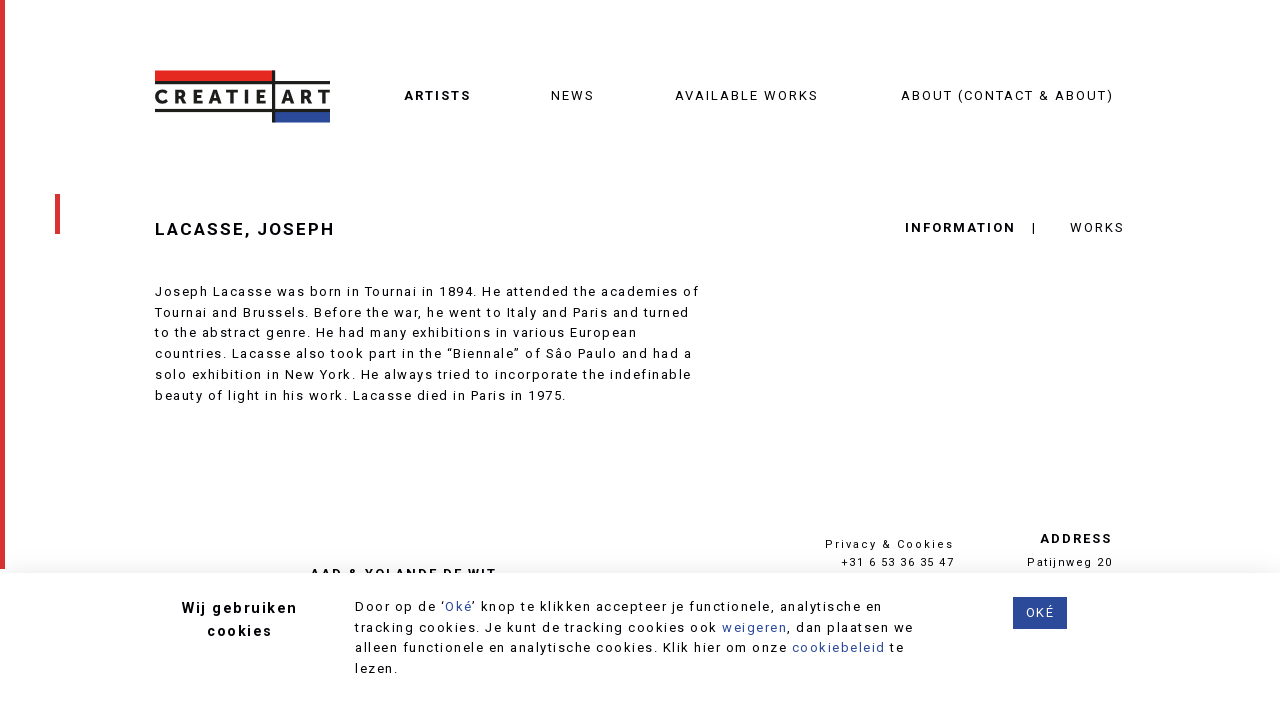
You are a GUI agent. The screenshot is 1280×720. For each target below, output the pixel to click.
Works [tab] (1097, 227)
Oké (458, 606)
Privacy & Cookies (889, 544)
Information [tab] (960, 227)
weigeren (754, 627)
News (573, 95)
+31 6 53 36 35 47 (898, 562)
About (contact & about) (1007, 95)
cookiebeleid (839, 647)
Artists (437, 95)
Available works (747, 95)
